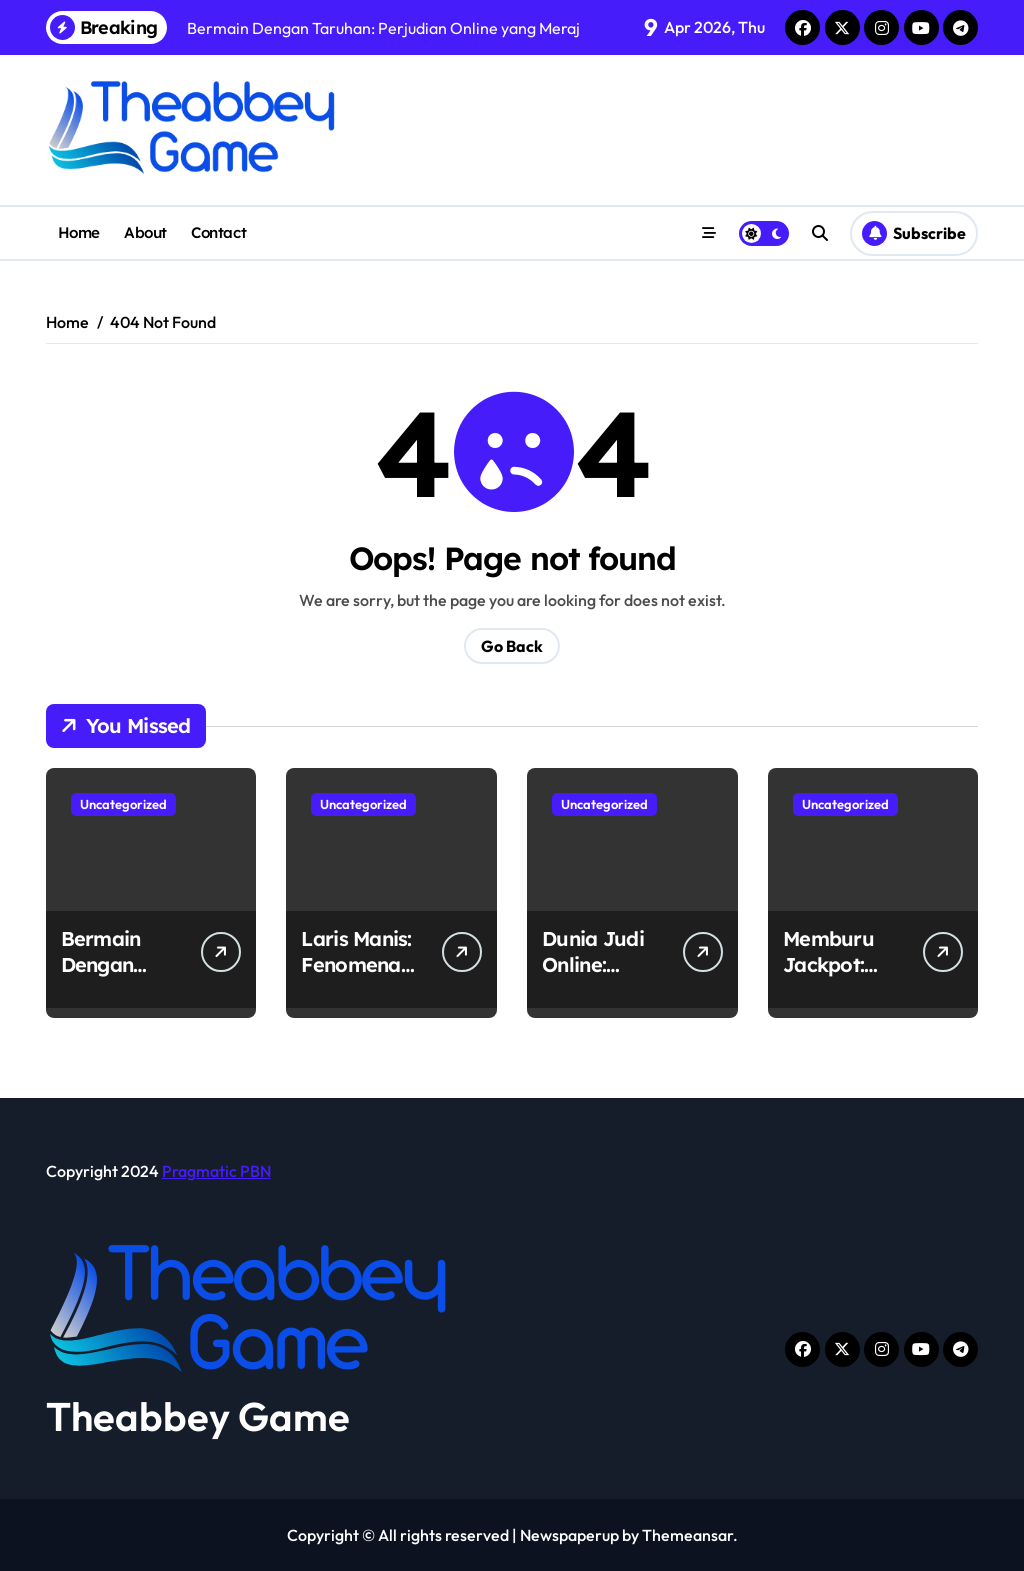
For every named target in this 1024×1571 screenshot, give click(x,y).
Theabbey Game (198, 1416)
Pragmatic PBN (216, 1171)
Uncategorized (123, 804)
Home (79, 232)
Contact (218, 232)
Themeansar (687, 1535)
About (145, 232)
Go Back (512, 646)
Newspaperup (569, 1535)
